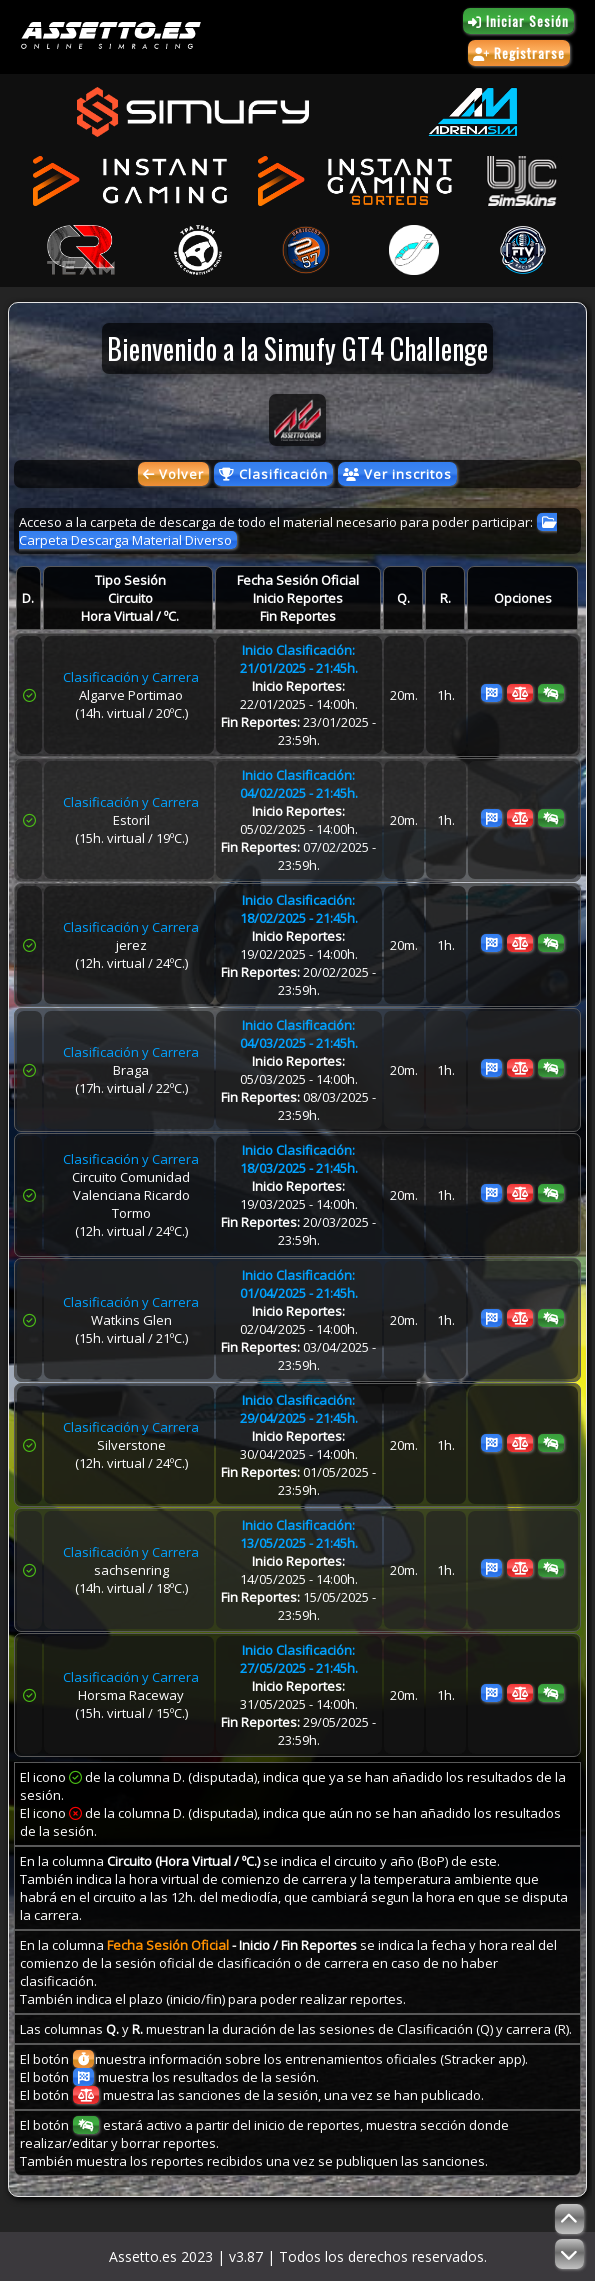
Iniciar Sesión (518, 21)
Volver (173, 474)
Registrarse (519, 53)
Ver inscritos (397, 474)
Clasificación (273, 474)
